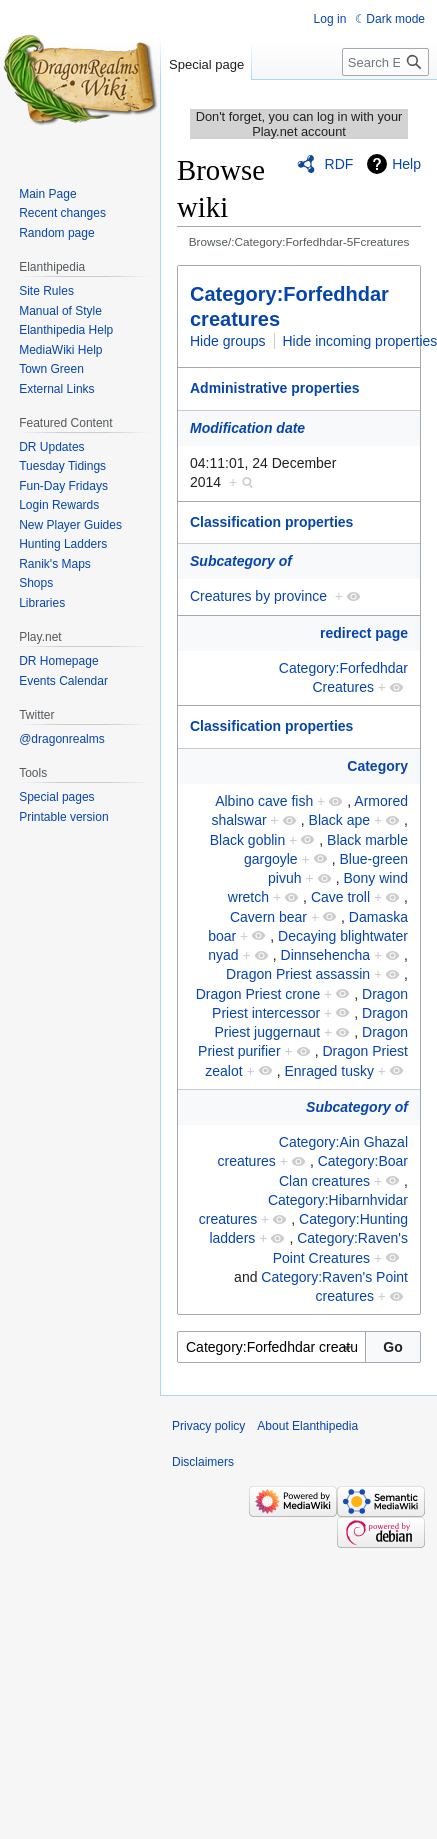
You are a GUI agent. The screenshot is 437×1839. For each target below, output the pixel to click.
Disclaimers (203, 1462)
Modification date (247, 428)
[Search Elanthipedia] (385, 62)
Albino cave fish (264, 801)
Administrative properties (275, 388)
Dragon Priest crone (258, 994)
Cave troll (340, 897)
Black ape (339, 820)
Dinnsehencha (326, 955)
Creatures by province (258, 596)
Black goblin (248, 840)
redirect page (364, 633)
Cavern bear (268, 917)
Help (406, 164)
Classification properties (271, 522)
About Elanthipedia (307, 1426)
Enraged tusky (329, 1071)
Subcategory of (241, 561)
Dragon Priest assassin (298, 974)
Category (377, 766)
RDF (339, 164)
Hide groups (228, 341)
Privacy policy (208, 1426)
